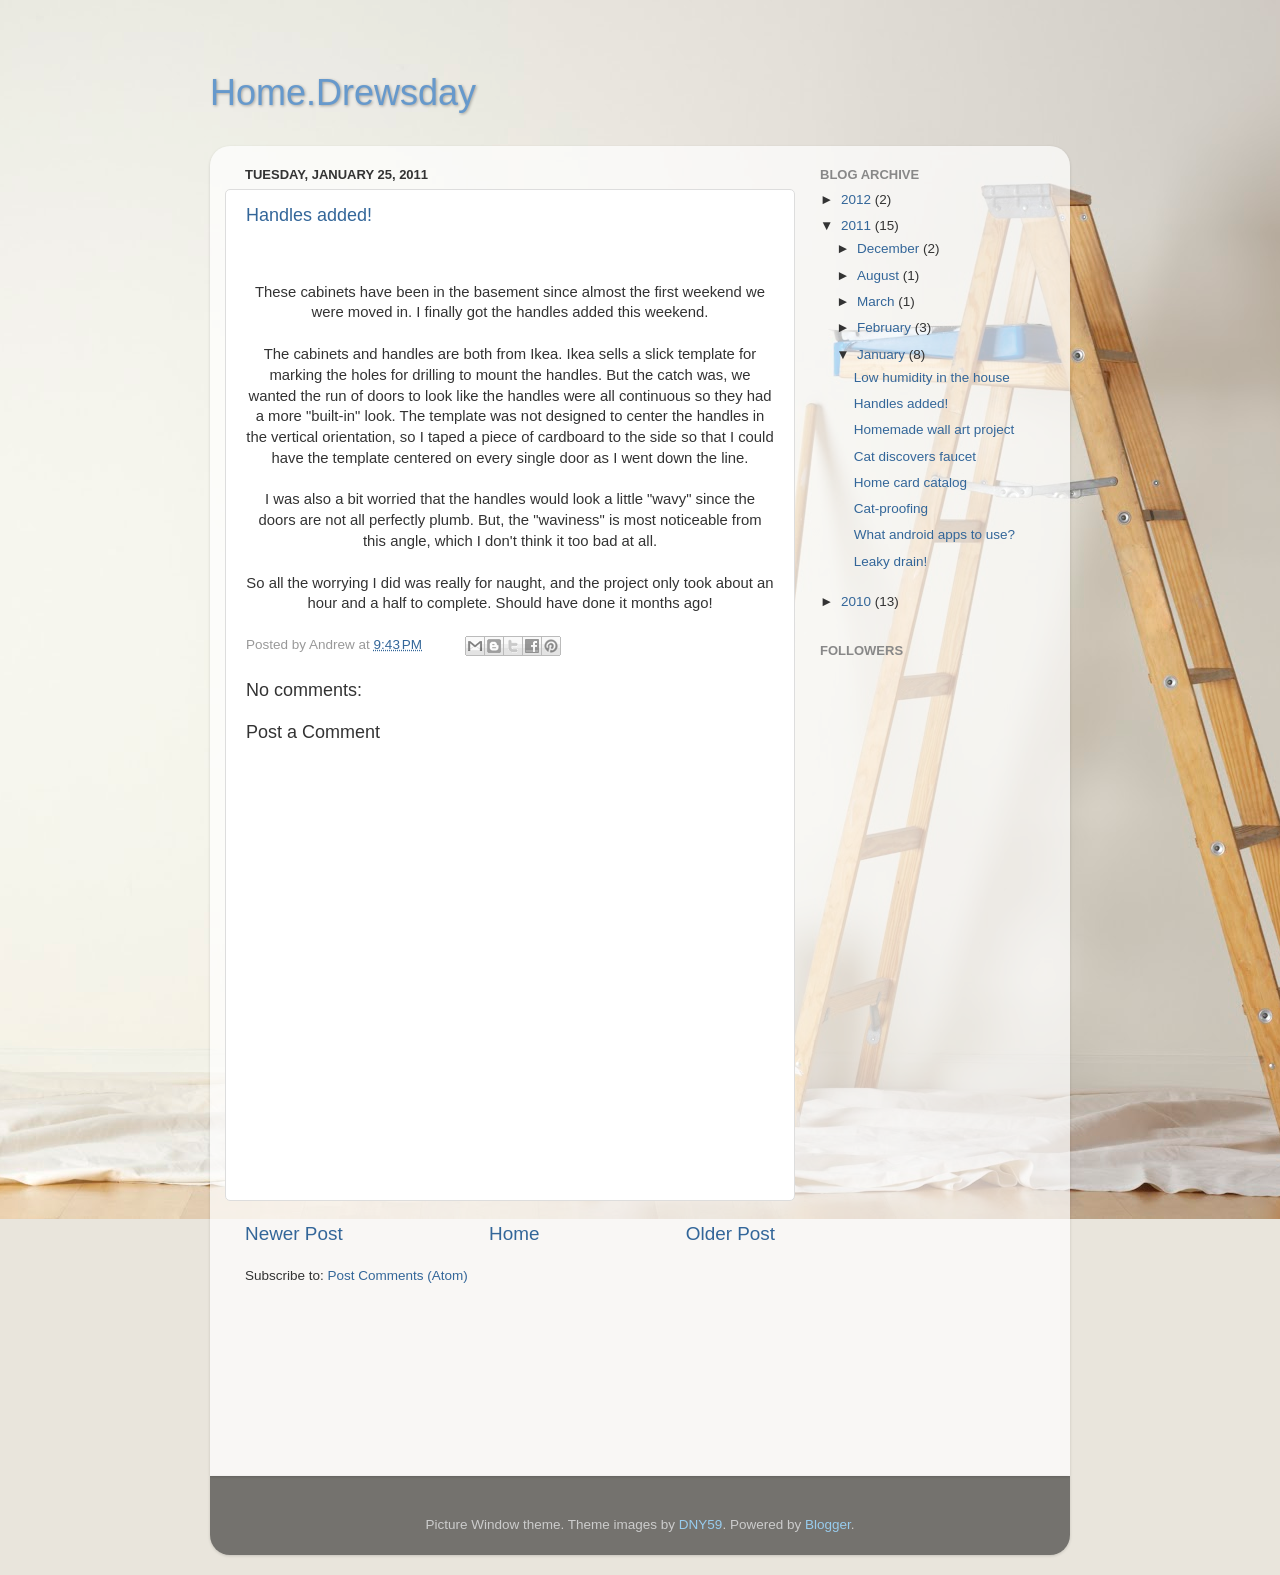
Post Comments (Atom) (398, 1275)
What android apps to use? (934, 534)
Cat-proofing (891, 508)
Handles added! (309, 215)
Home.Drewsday (343, 92)
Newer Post (294, 1233)
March (877, 301)
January (883, 354)
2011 (858, 225)
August (880, 275)
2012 (858, 199)
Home (514, 1233)
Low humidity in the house (932, 377)
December (890, 248)
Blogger (828, 1524)
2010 (858, 601)
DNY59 (701, 1524)
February (886, 327)
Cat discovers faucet (915, 456)
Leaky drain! (891, 561)
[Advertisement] (900, 1151)
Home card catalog (910, 482)
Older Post (730, 1233)
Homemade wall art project (934, 429)
